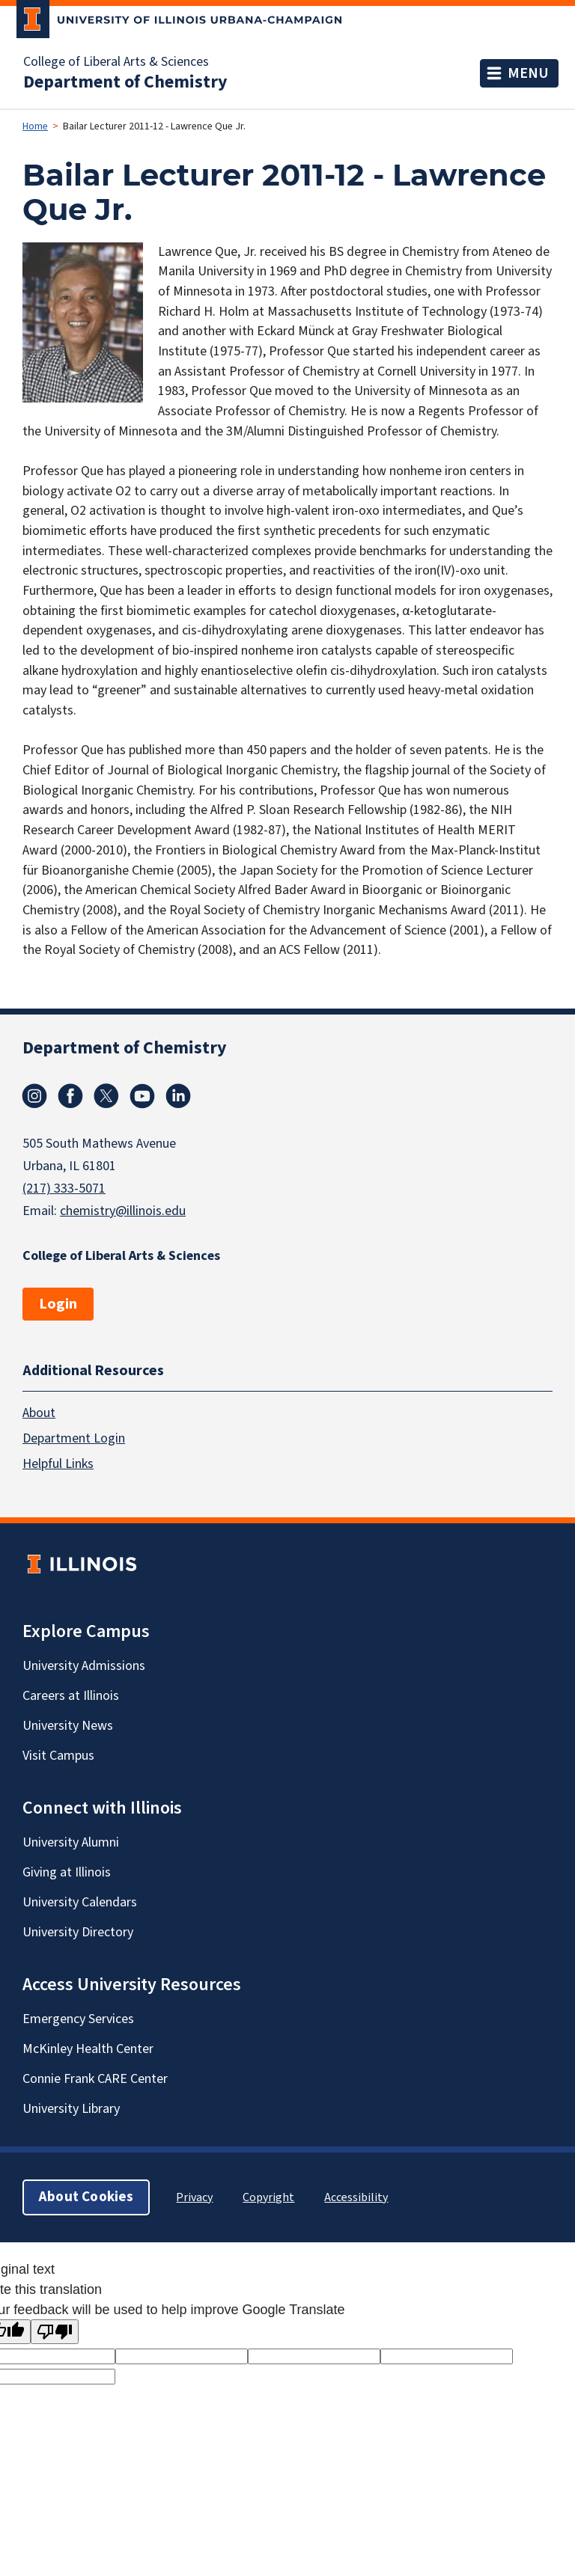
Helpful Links (58, 1463)
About (38, 1412)
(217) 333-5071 (64, 1188)
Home (35, 126)
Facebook (70, 1096)
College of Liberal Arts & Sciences (116, 62)
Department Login (73, 1437)
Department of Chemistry (125, 82)
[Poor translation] (55, 2331)
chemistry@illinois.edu (123, 1211)
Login (58, 1304)
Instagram (34, 1096)
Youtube (142, 1096)
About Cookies (86, 2196)
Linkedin (178, 1096)
